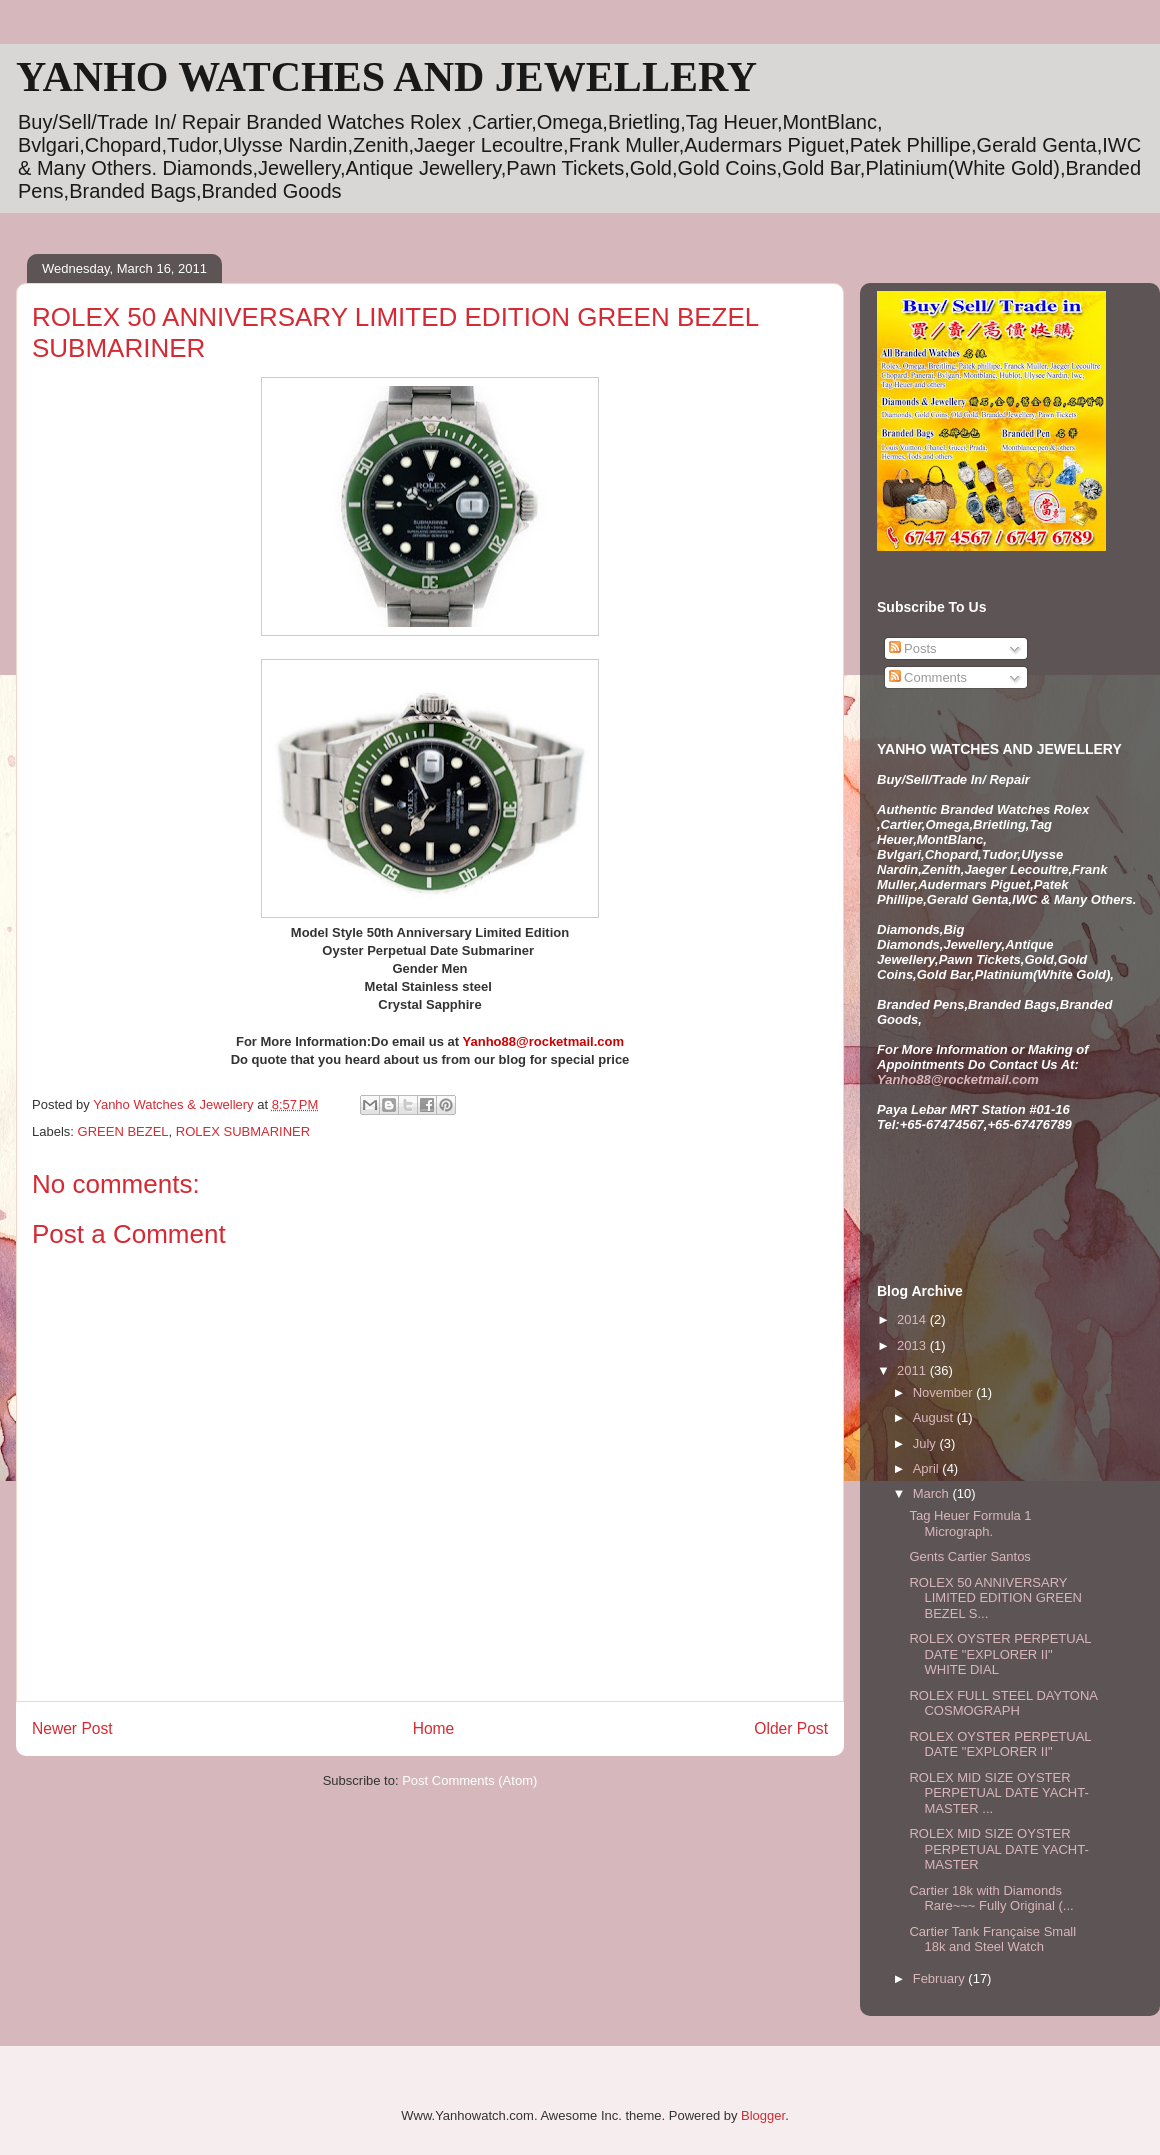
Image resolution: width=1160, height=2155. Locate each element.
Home (434, 1728)
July (926, 1443)
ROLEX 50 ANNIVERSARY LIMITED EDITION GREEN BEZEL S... (995, 1598)
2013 (913, 1345)
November (945, 1392)
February (941, 1978)
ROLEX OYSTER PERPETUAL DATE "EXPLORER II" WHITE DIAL (1000, 1654)
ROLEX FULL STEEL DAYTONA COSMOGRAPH (1003, 1703)
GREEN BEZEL (123, 1131)
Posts (913, 648)
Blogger (763, 2115)
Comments (928, 677)
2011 (913, 1370)
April (928, 1468)
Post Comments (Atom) (469, 1780)
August (935, 1417)
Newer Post (72, 1728)
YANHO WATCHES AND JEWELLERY (386, 77)
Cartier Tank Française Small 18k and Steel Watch (992, 1939)
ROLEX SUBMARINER (243, 1131)
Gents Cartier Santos (969, 1556)
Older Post (791, 1728)
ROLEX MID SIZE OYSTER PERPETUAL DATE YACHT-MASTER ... (998, 1793)
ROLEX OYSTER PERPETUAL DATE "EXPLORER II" (1000, 1744)
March (933, 1493)
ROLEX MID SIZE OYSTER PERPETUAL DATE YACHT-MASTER (998, 1849)
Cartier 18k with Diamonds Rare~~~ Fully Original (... (991, 1898)
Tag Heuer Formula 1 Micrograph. (970, 1523)
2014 (913, 1319)
